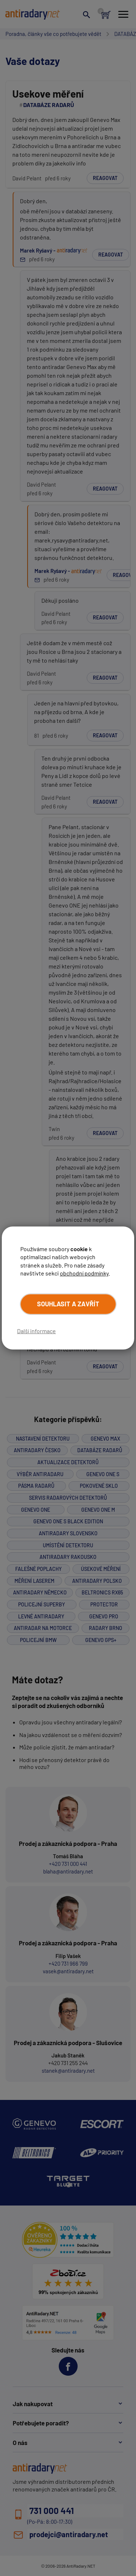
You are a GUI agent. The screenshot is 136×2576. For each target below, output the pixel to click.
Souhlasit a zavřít (68, 1304)
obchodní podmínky (84, 1273)
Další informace (36, 1330)
